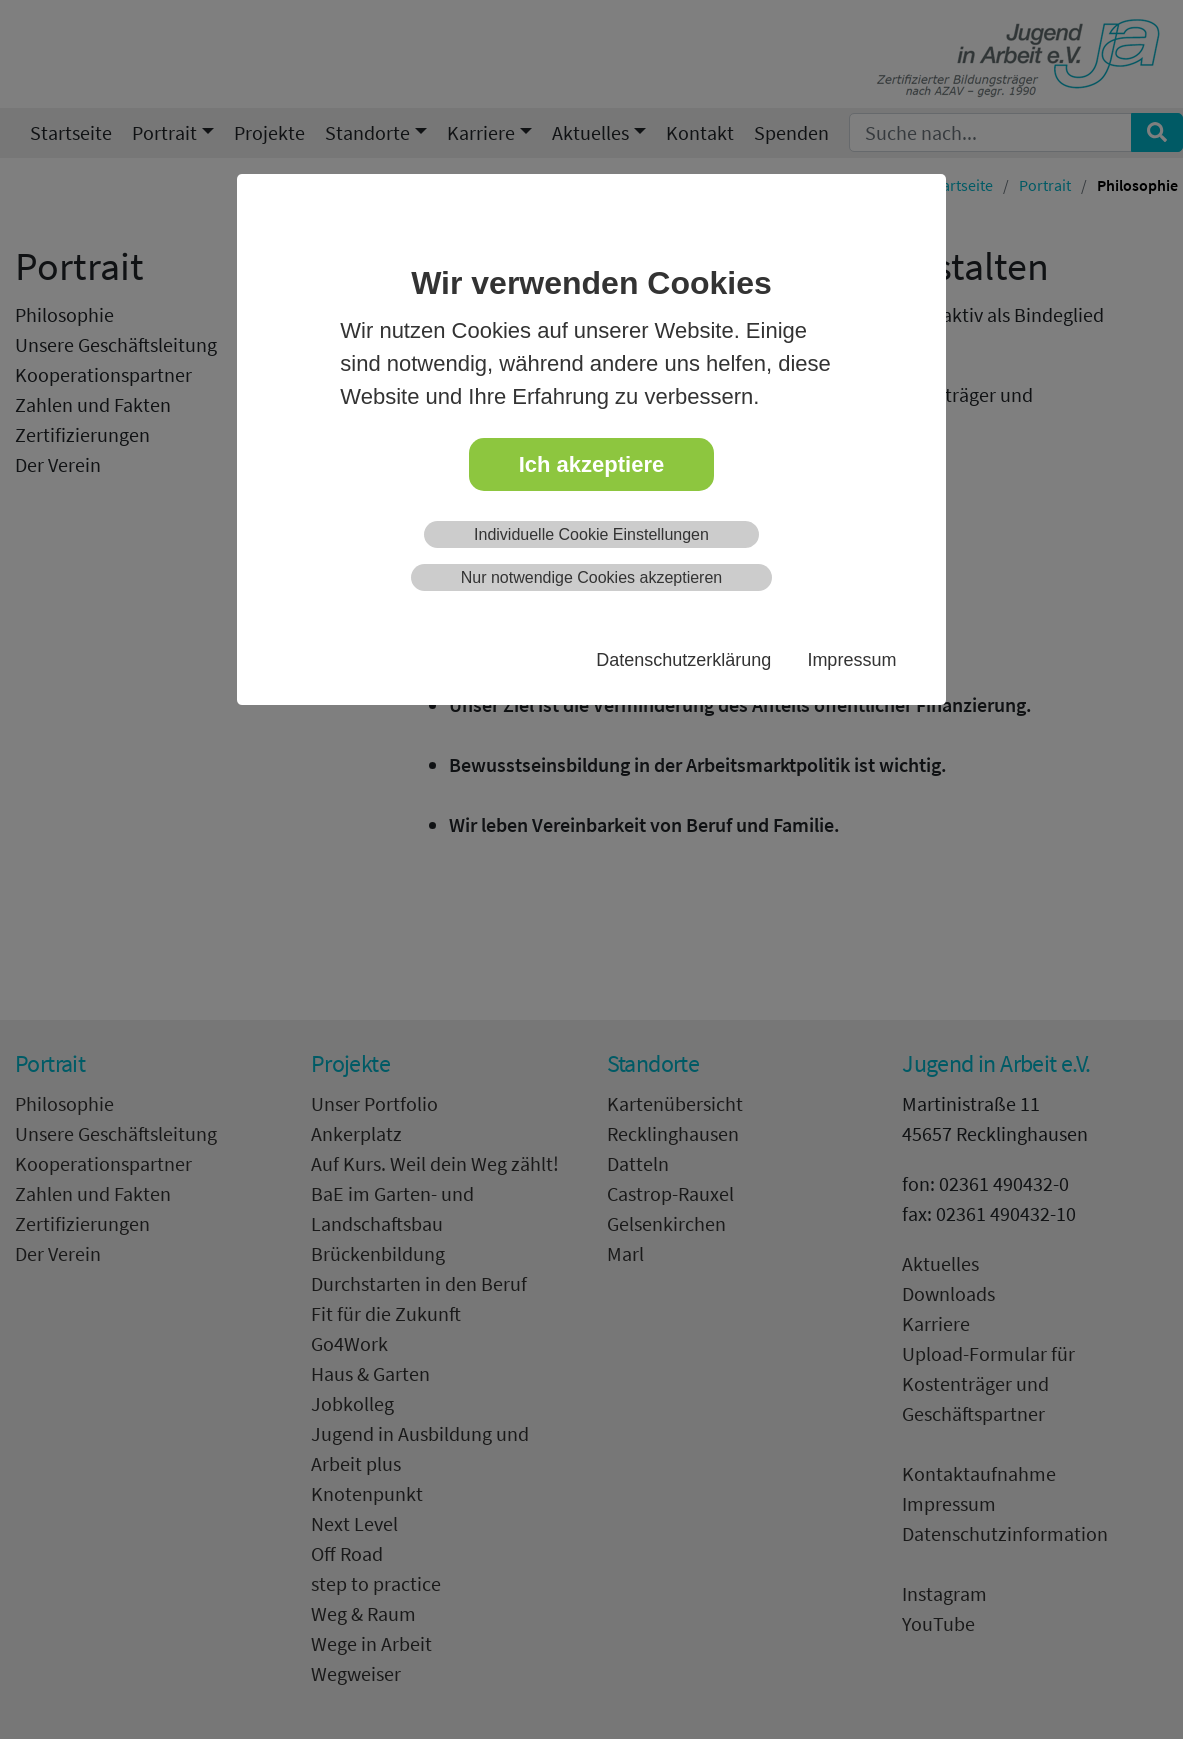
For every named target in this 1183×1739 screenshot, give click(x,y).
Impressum (851, 660)
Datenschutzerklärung (683, 660)
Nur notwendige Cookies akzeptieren (591, 577)
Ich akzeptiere (592, 464)
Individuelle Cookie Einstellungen (591, 534)
